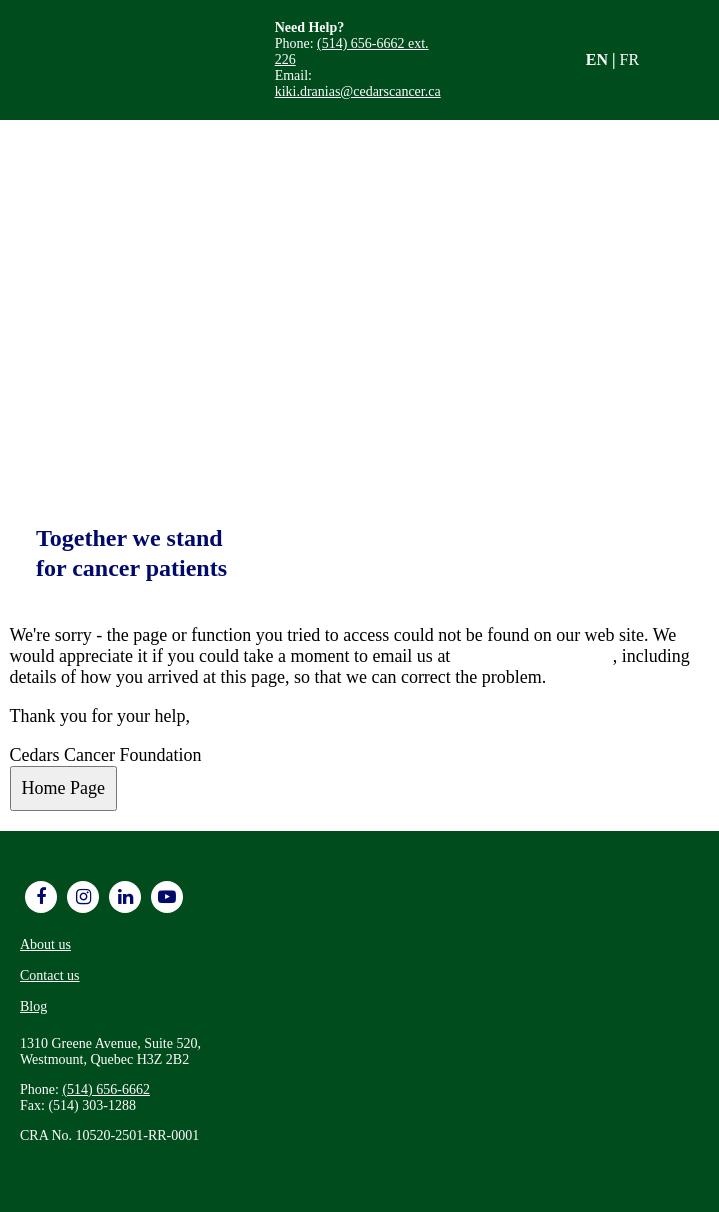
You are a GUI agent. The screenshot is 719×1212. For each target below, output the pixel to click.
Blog (33, 1006)
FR (630, 59)
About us (45, 944)
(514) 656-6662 (106, 1089)
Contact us (50, 975)
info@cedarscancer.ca (534, 656)
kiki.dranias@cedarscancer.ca (358, 91)
